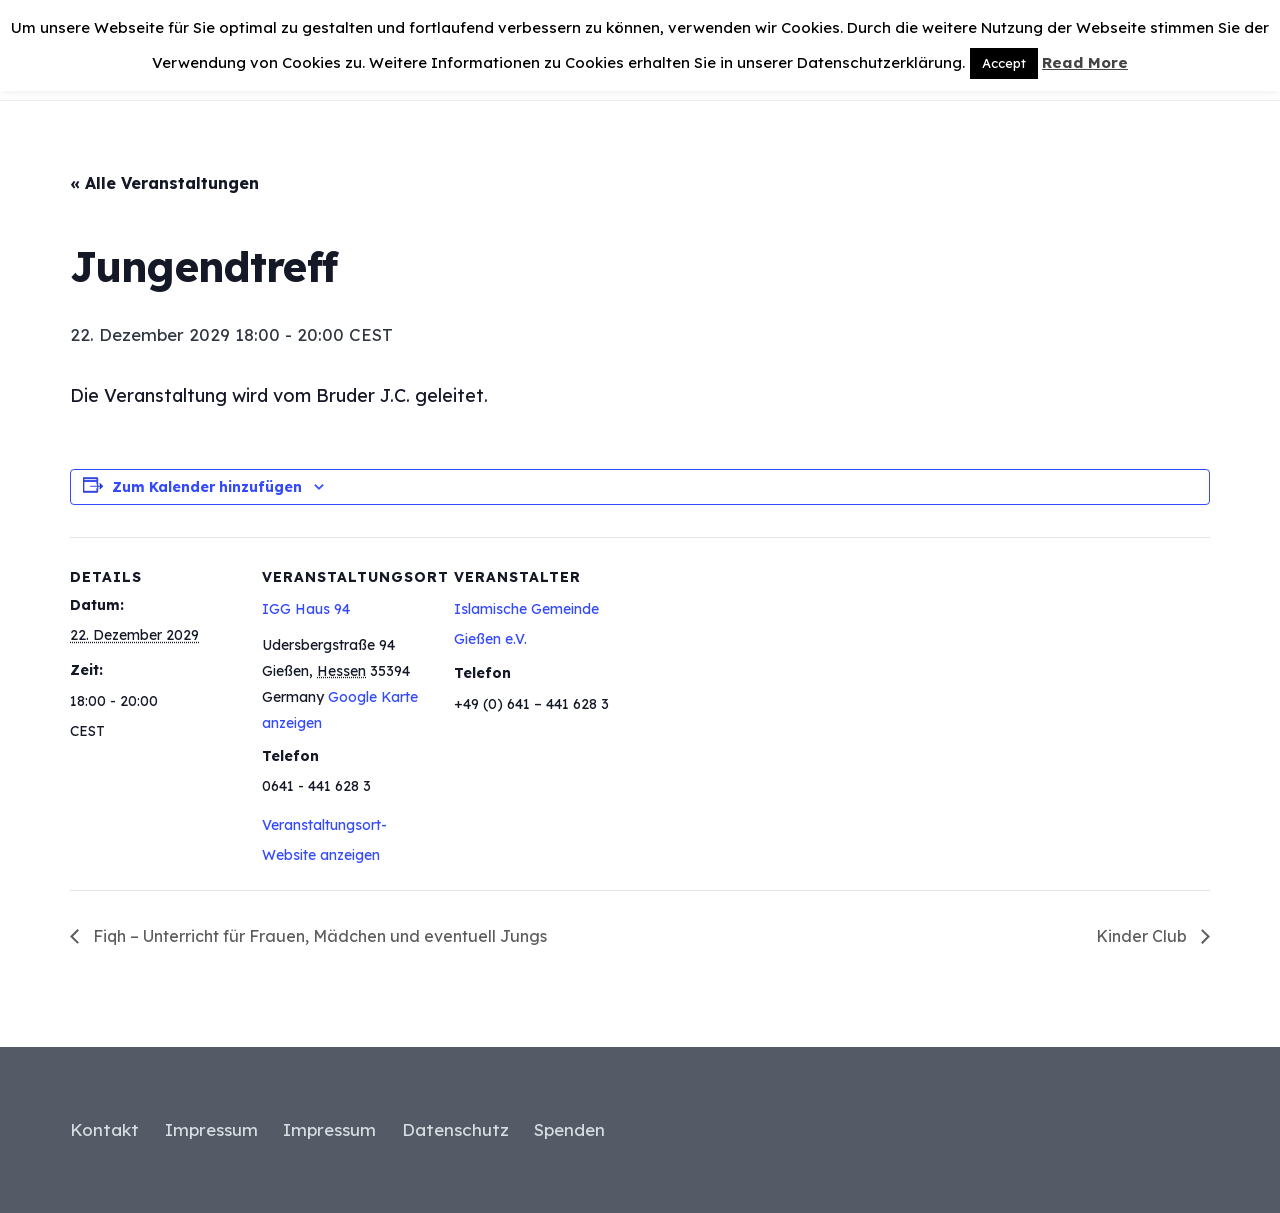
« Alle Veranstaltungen (164, 183)
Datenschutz (455, 1129)
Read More (1085, 62)
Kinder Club (1143, 936)
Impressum (211, 1129)
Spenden (569, 1129)
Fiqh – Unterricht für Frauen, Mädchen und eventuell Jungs (318, 936)
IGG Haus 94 (306, 609)
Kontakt (104, 1129)
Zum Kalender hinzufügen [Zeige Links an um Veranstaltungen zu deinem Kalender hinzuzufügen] (207, 487)
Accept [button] (1004, 63)
